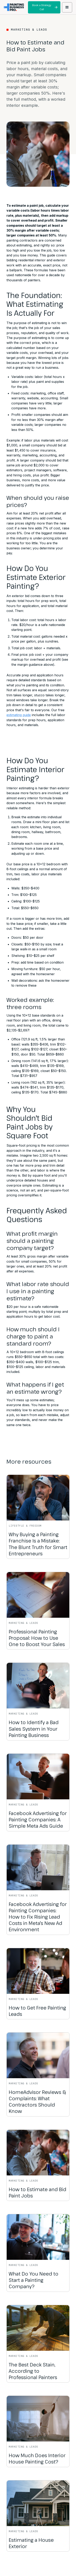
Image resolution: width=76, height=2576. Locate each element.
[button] (67, 7)
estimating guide (18, 715)
